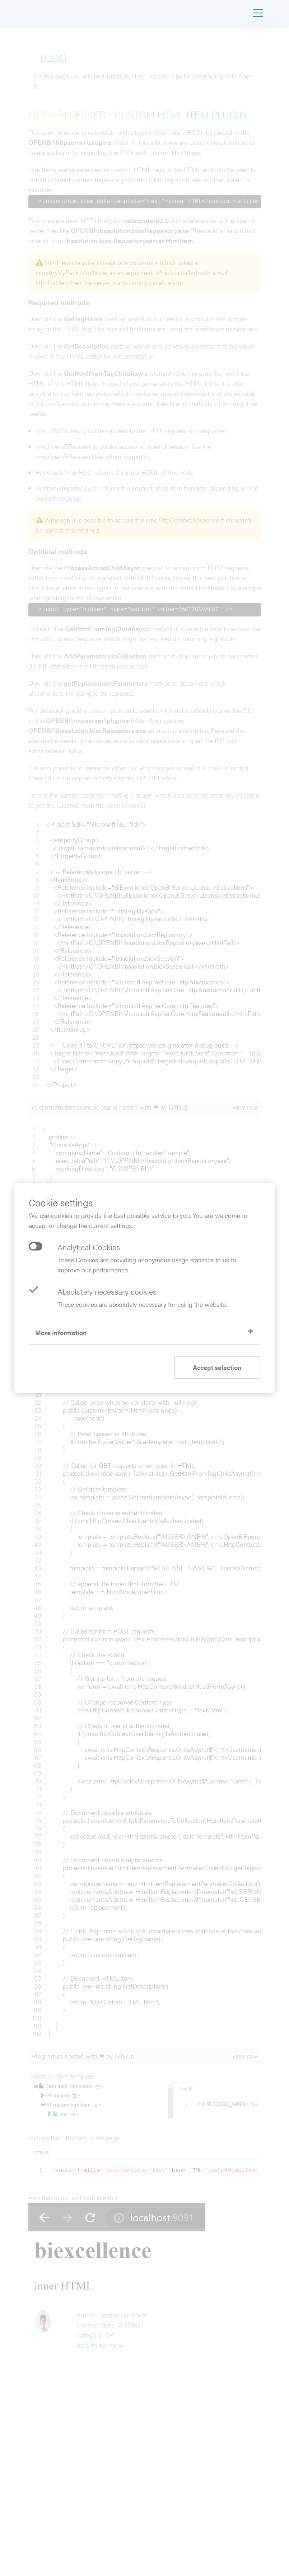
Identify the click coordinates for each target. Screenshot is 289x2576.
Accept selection (217, 1367)
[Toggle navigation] (258, 13)
